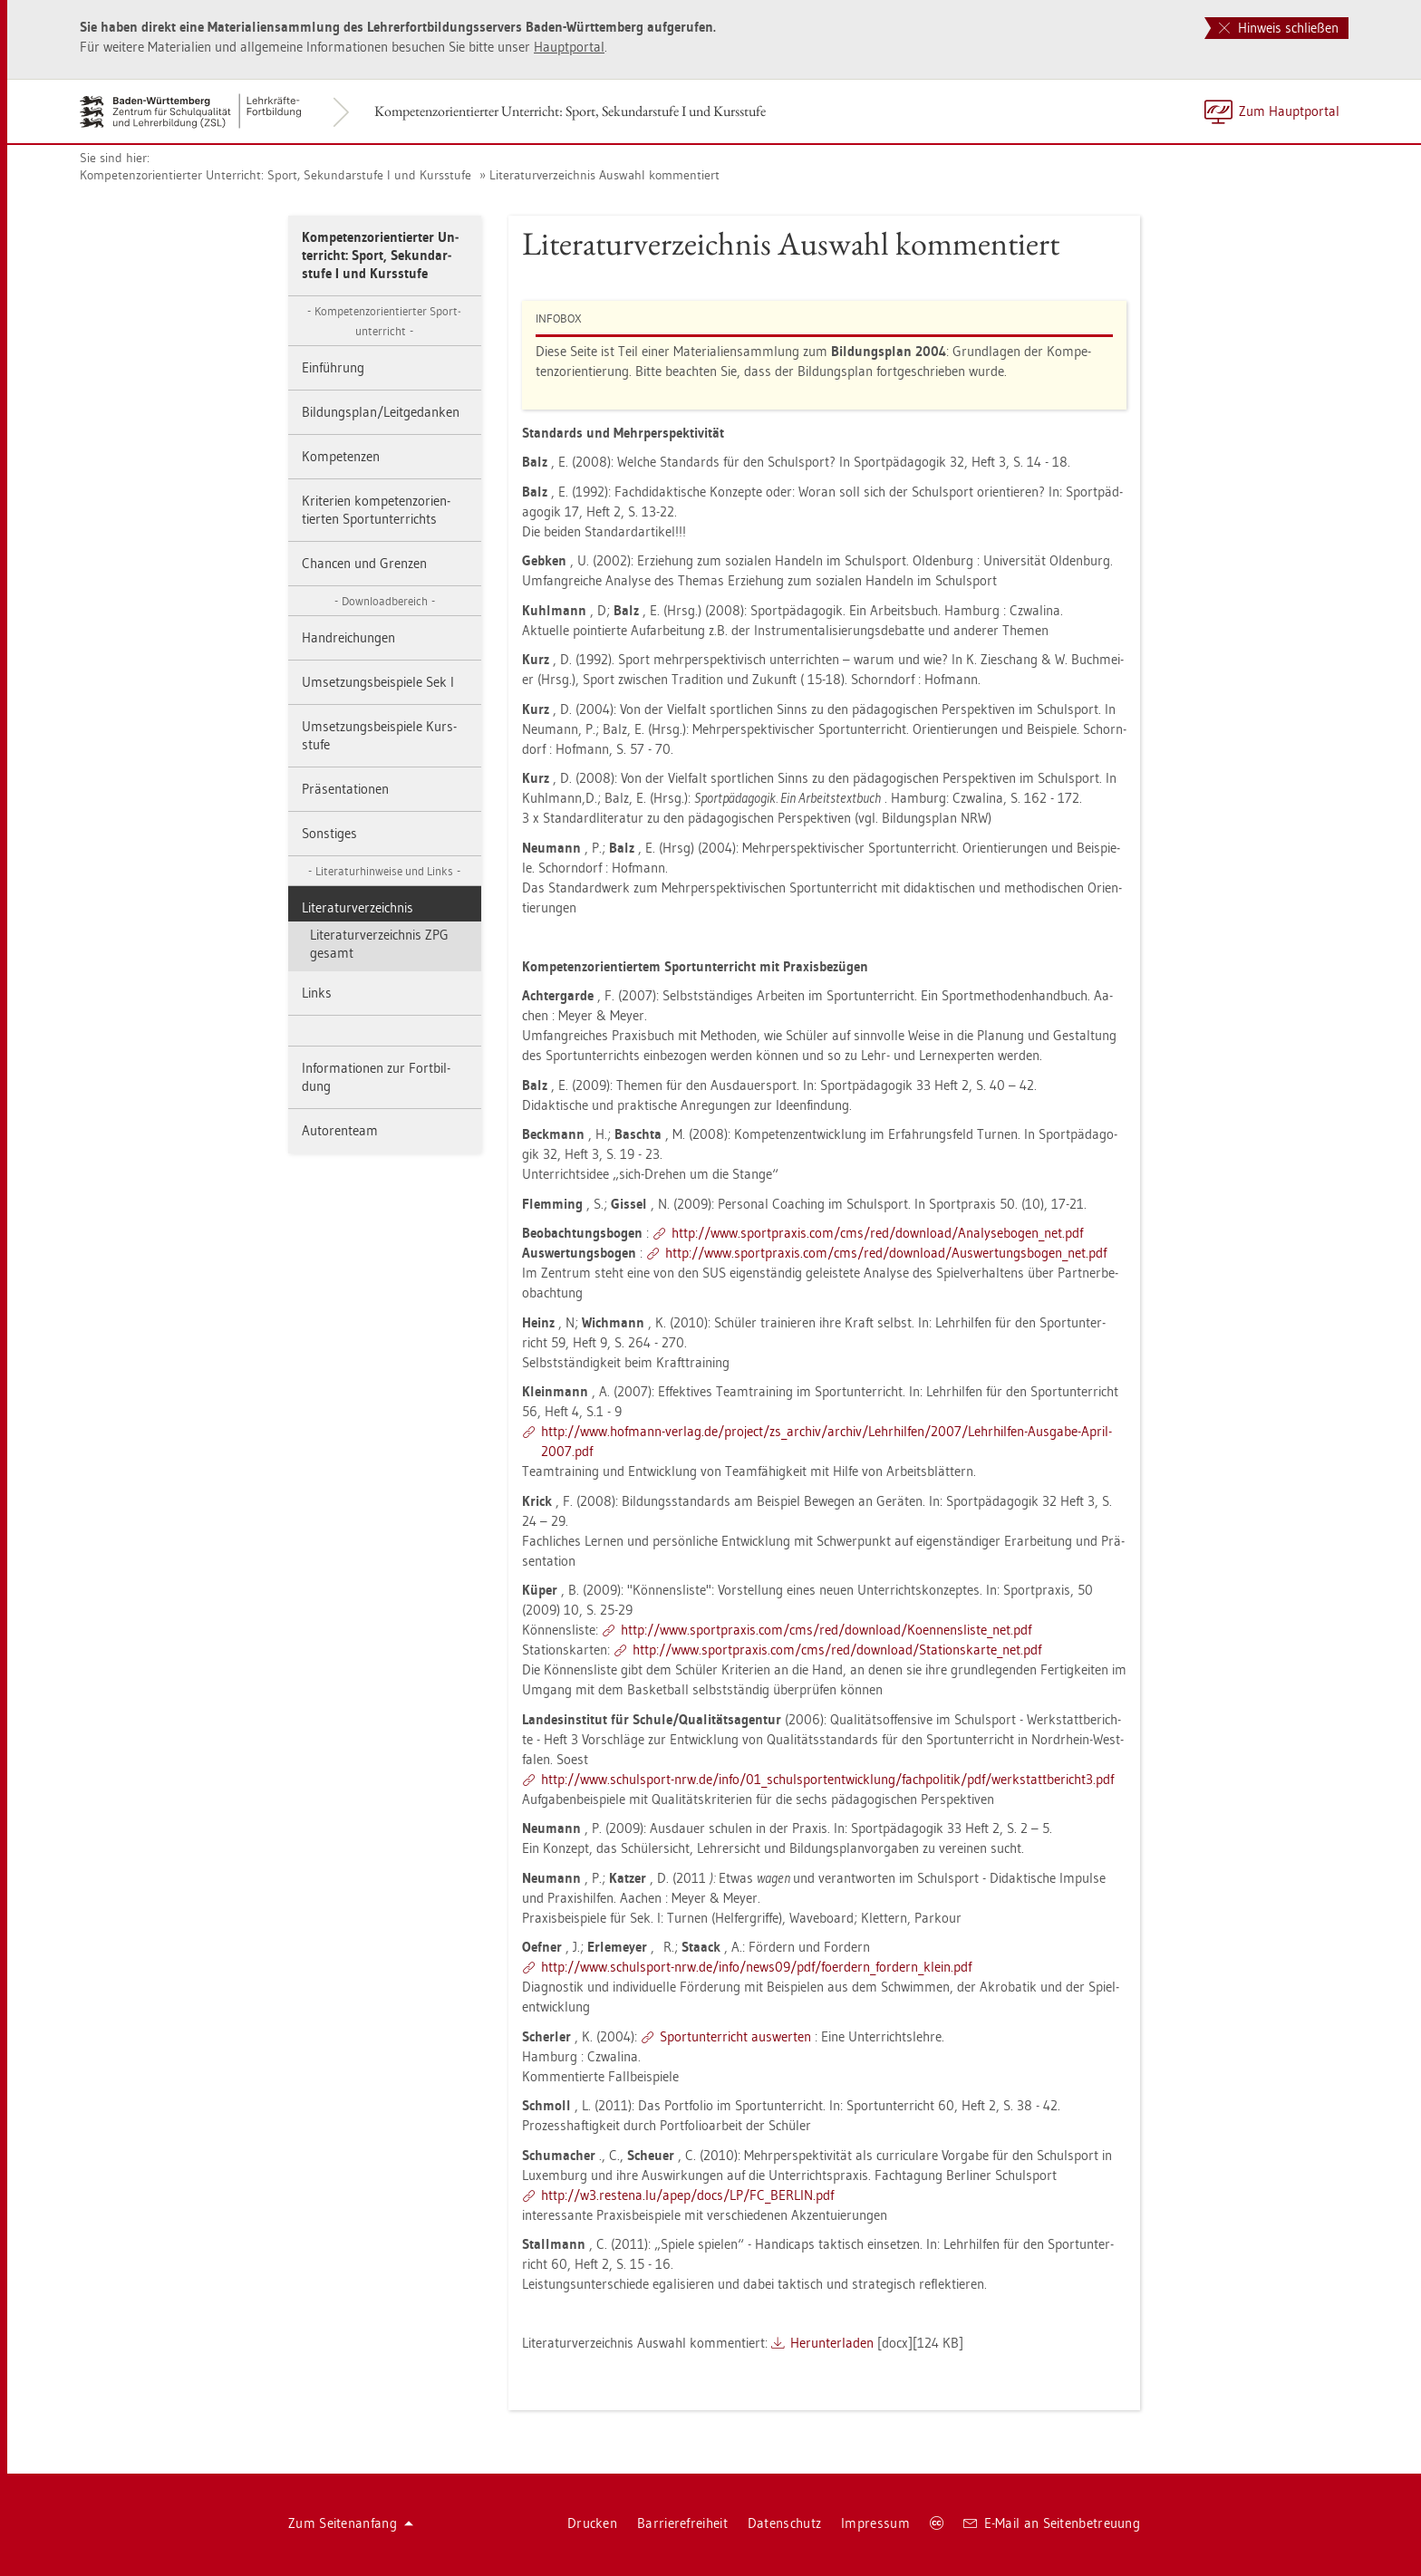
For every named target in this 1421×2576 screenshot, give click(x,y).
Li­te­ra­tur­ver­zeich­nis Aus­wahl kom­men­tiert (604, 175)
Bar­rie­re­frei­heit (682, 2523)
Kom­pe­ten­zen (341, 456)
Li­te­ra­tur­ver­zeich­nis (357, 907)
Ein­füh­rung (333, 367)
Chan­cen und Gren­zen (364, 563)
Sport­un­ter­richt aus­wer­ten (735, 2036)
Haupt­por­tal (569, 46)
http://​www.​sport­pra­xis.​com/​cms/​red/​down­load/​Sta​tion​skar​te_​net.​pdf (837, 1649)
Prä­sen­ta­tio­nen (345, 788)
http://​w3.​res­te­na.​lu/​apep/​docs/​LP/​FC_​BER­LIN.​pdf (687, 2195)
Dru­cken (592, 2523)
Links (317, 992)
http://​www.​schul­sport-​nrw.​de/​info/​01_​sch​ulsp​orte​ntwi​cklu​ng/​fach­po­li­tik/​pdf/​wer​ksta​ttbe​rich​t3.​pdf (827, 1779)
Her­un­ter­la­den (832, 2342)
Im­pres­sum (875, 2523)
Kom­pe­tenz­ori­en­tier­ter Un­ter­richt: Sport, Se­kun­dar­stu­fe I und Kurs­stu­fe (570, 111)
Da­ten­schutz (784, 2523)
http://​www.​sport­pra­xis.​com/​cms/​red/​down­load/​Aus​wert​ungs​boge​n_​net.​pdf (886, 1252)
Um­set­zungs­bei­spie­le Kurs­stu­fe (379, 735)
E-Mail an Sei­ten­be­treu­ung (1051, 2523)
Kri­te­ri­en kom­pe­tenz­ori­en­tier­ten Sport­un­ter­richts (376, 509)
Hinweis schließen (1279, 27)
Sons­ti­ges (329, 833)
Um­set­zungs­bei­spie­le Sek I (378, 681)
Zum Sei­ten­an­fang (350, 2523)
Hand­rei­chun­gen (348, 637)
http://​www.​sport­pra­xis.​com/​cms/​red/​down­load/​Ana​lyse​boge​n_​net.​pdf (877, 1232)
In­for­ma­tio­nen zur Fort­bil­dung (376, 1077)
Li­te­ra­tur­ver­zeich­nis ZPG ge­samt (379, 943)
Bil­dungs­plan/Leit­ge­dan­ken (380, 411)
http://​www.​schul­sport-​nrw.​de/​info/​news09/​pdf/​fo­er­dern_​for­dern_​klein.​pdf (756, 1966)
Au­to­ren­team (340, 1130)
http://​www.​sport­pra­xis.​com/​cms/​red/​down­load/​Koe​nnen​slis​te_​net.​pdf (826, 1629)
